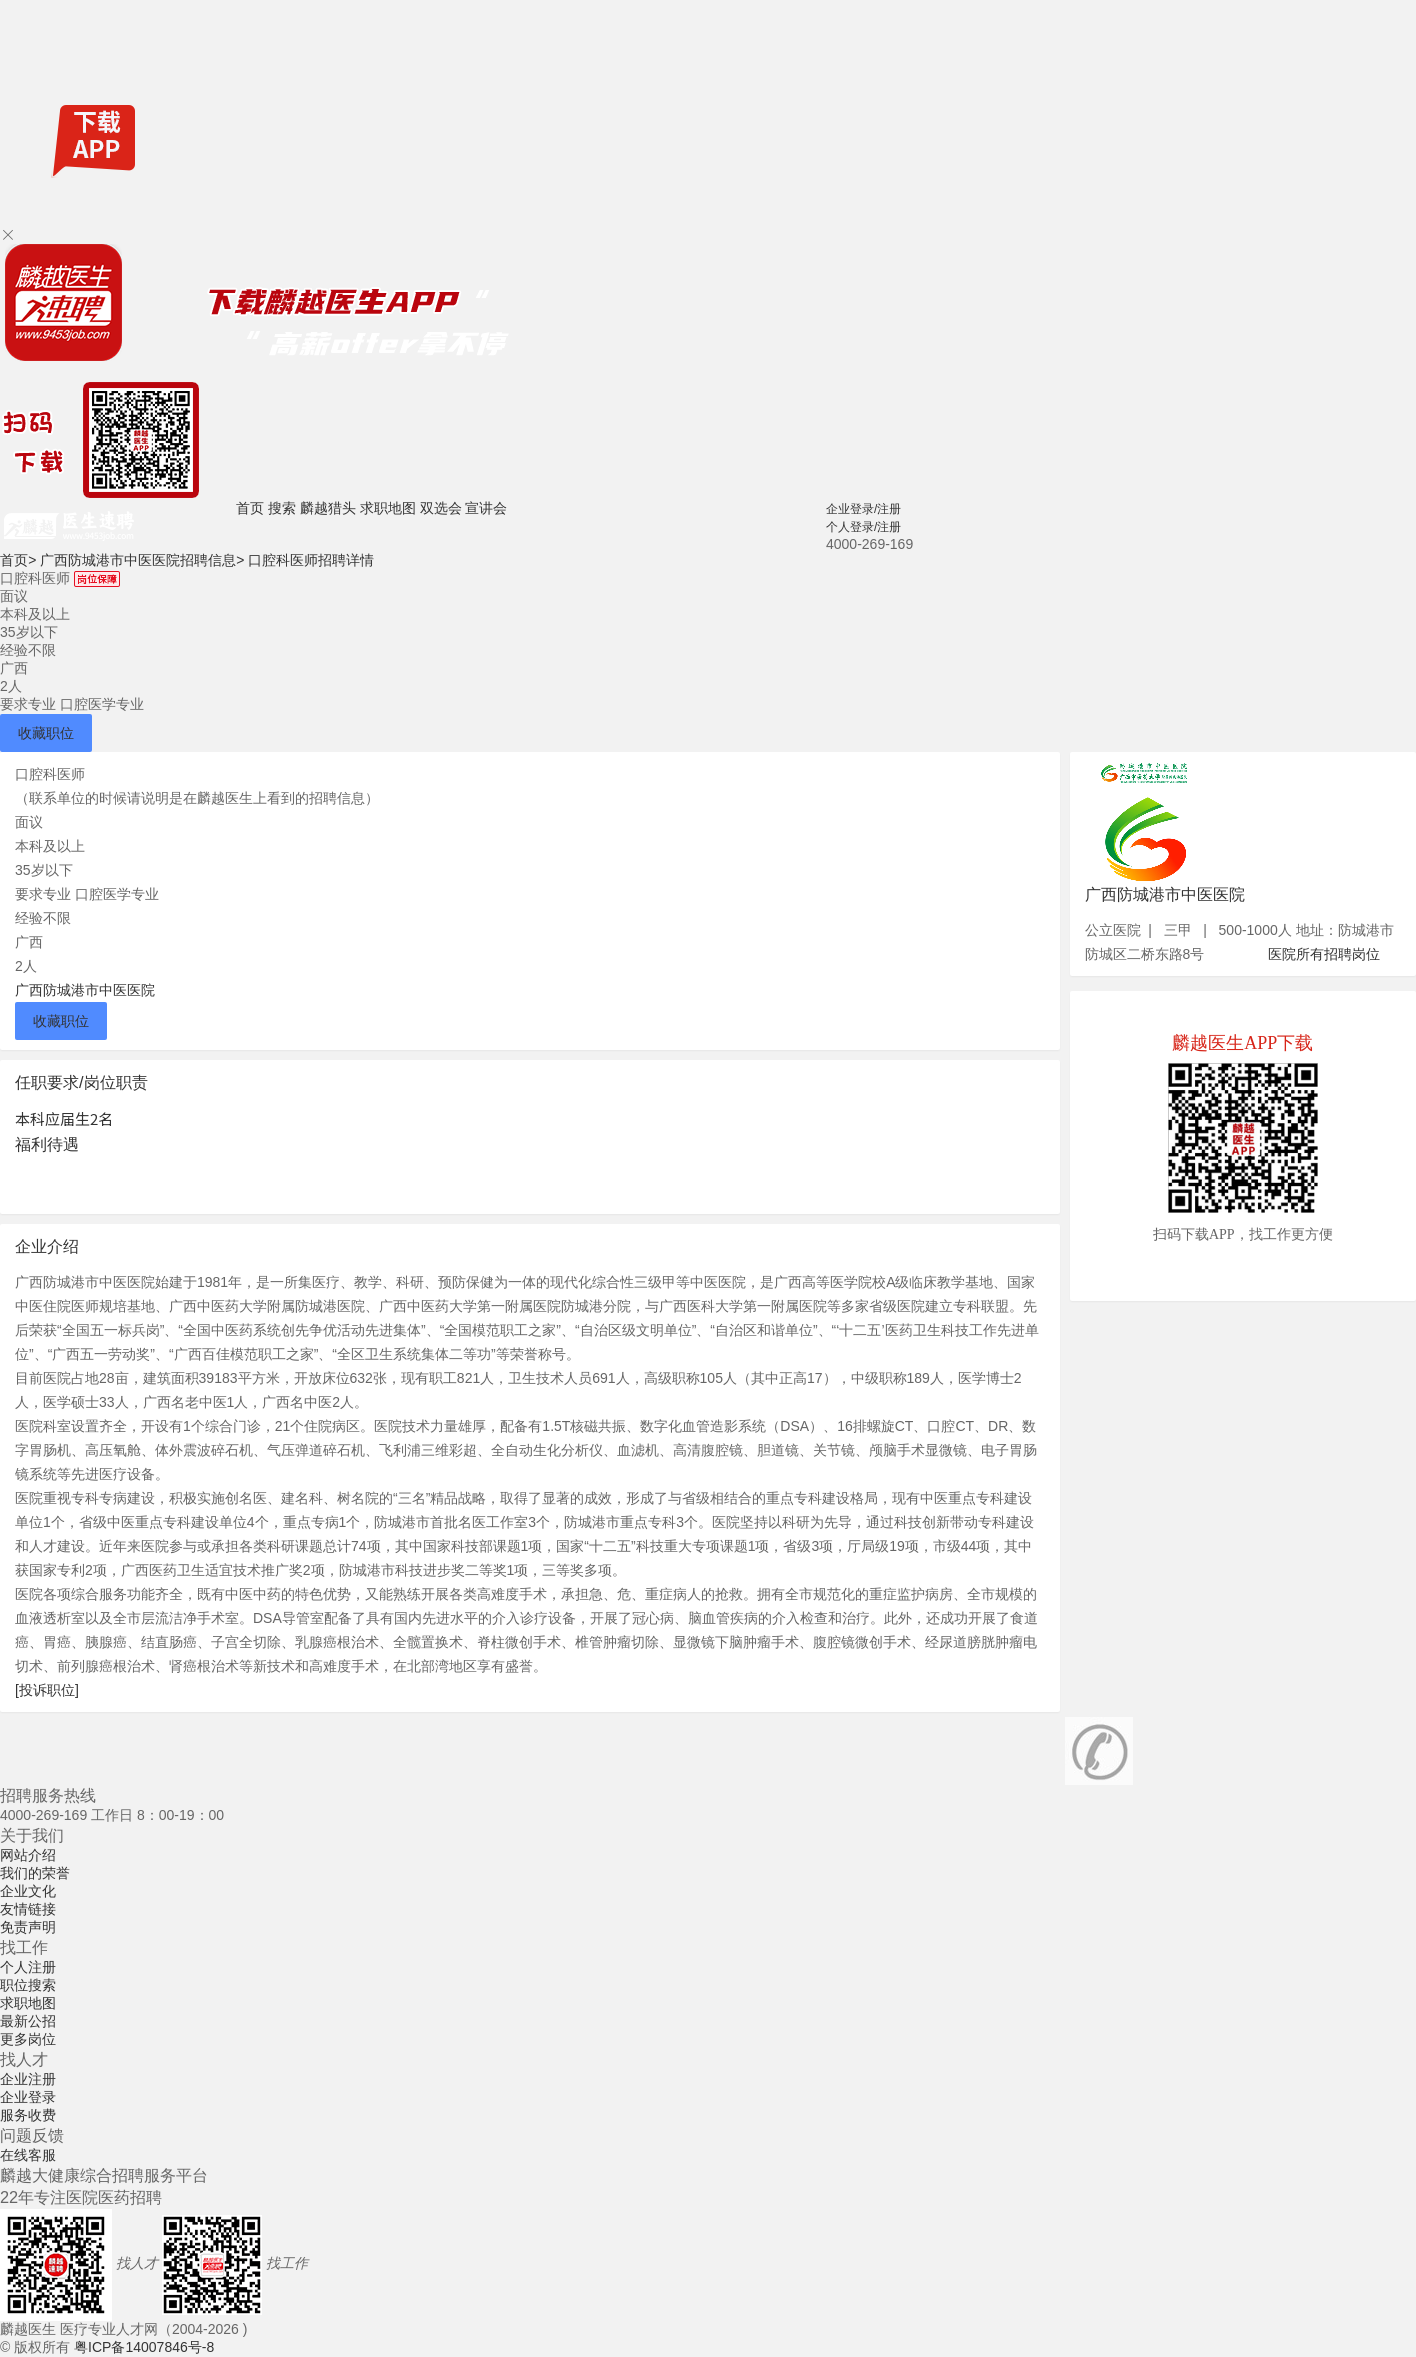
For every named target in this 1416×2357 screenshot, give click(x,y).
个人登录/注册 (863, 527)
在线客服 (28, 2155)
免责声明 (28, 1927)
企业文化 (28, 1891)
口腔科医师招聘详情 (311, 560)
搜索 (282, 508)
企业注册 (28, 2079)
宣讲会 (486, 508)
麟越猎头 (328, 508)
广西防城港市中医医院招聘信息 (142, 560)
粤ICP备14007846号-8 (144, 2347)
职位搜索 (28, 1985)
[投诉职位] (47, 1690)
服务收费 (28, 2115)
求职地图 (388, 508)
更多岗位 (28, 2039)
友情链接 (28, 1909)
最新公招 (28, 2021)
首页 (250, 508)
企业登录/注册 (863, 509)
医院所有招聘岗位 (1324, 954)
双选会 (441, 508)
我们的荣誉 (35, 1873)
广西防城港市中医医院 (85, 990)
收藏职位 (46, 733)
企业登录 (28, 2097)
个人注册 (28, 1967)
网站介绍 (28, 1855)
